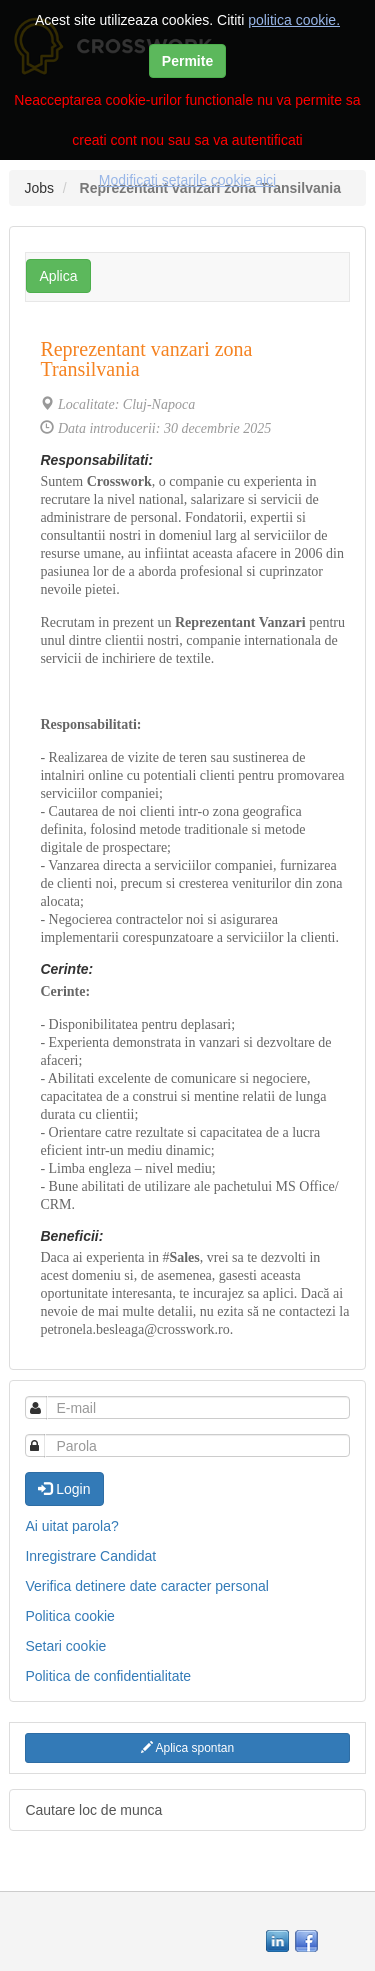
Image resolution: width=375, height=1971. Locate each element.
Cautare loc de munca (93, 1810)
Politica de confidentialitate (108, 1676)
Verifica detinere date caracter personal (147, 1586)
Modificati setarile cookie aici (187, 180)
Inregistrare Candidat (90, 1556)
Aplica (58, 276)
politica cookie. (294, 20)
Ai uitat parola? (71, 1526)
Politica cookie (70, 1616)
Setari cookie (65, 1646)
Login (64, 1489)
